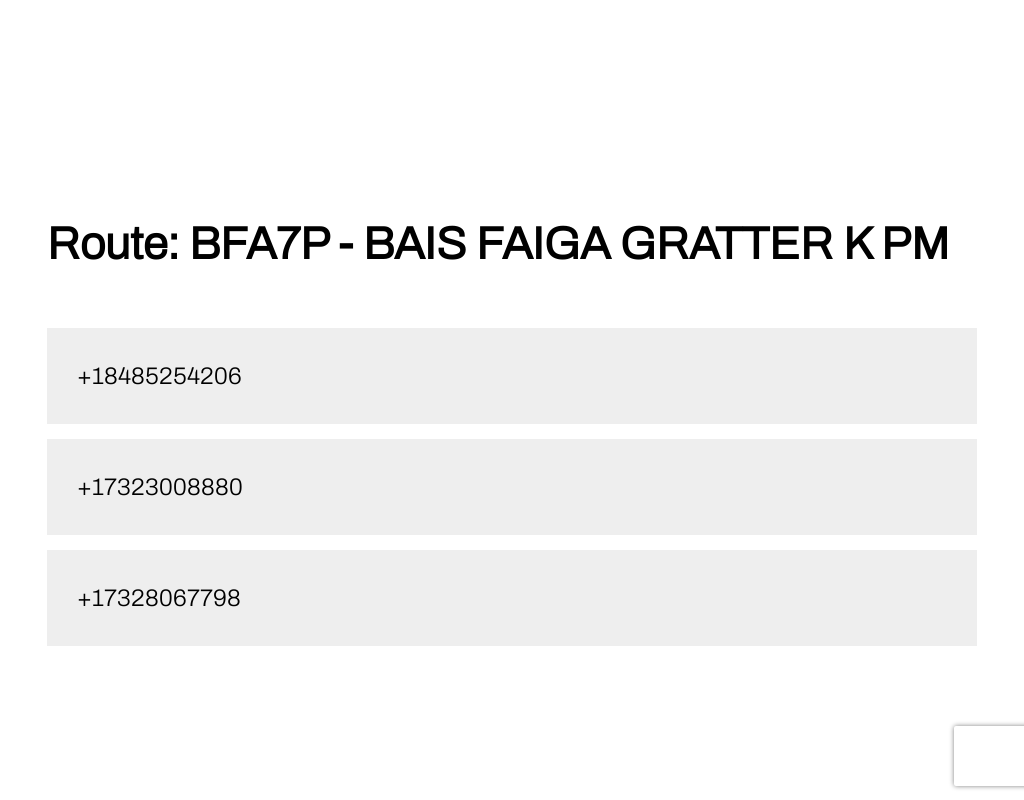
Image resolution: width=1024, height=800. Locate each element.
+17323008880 (160, 487)
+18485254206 (159, 376)
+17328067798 (159, 598)
